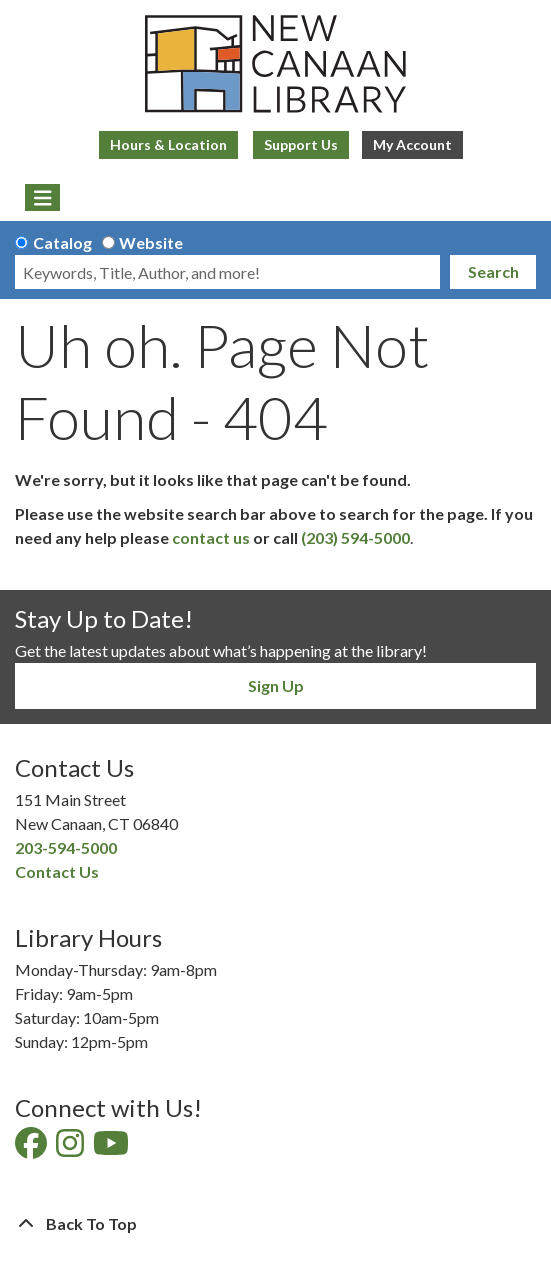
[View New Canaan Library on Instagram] (71, 1148)
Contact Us (57, 871)
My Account (412, 144)
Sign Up (276, 685)
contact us (211, 537)
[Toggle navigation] (42, 198)
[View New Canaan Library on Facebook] (32, 1148)
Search (493, 271)
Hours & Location (168, 144)
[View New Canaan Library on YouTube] (112, 1148)
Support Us (301, 144)
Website (151, 242)
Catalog (62, 242)
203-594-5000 (66, 847)
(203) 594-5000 (355, 537)
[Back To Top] (275, 1224)
